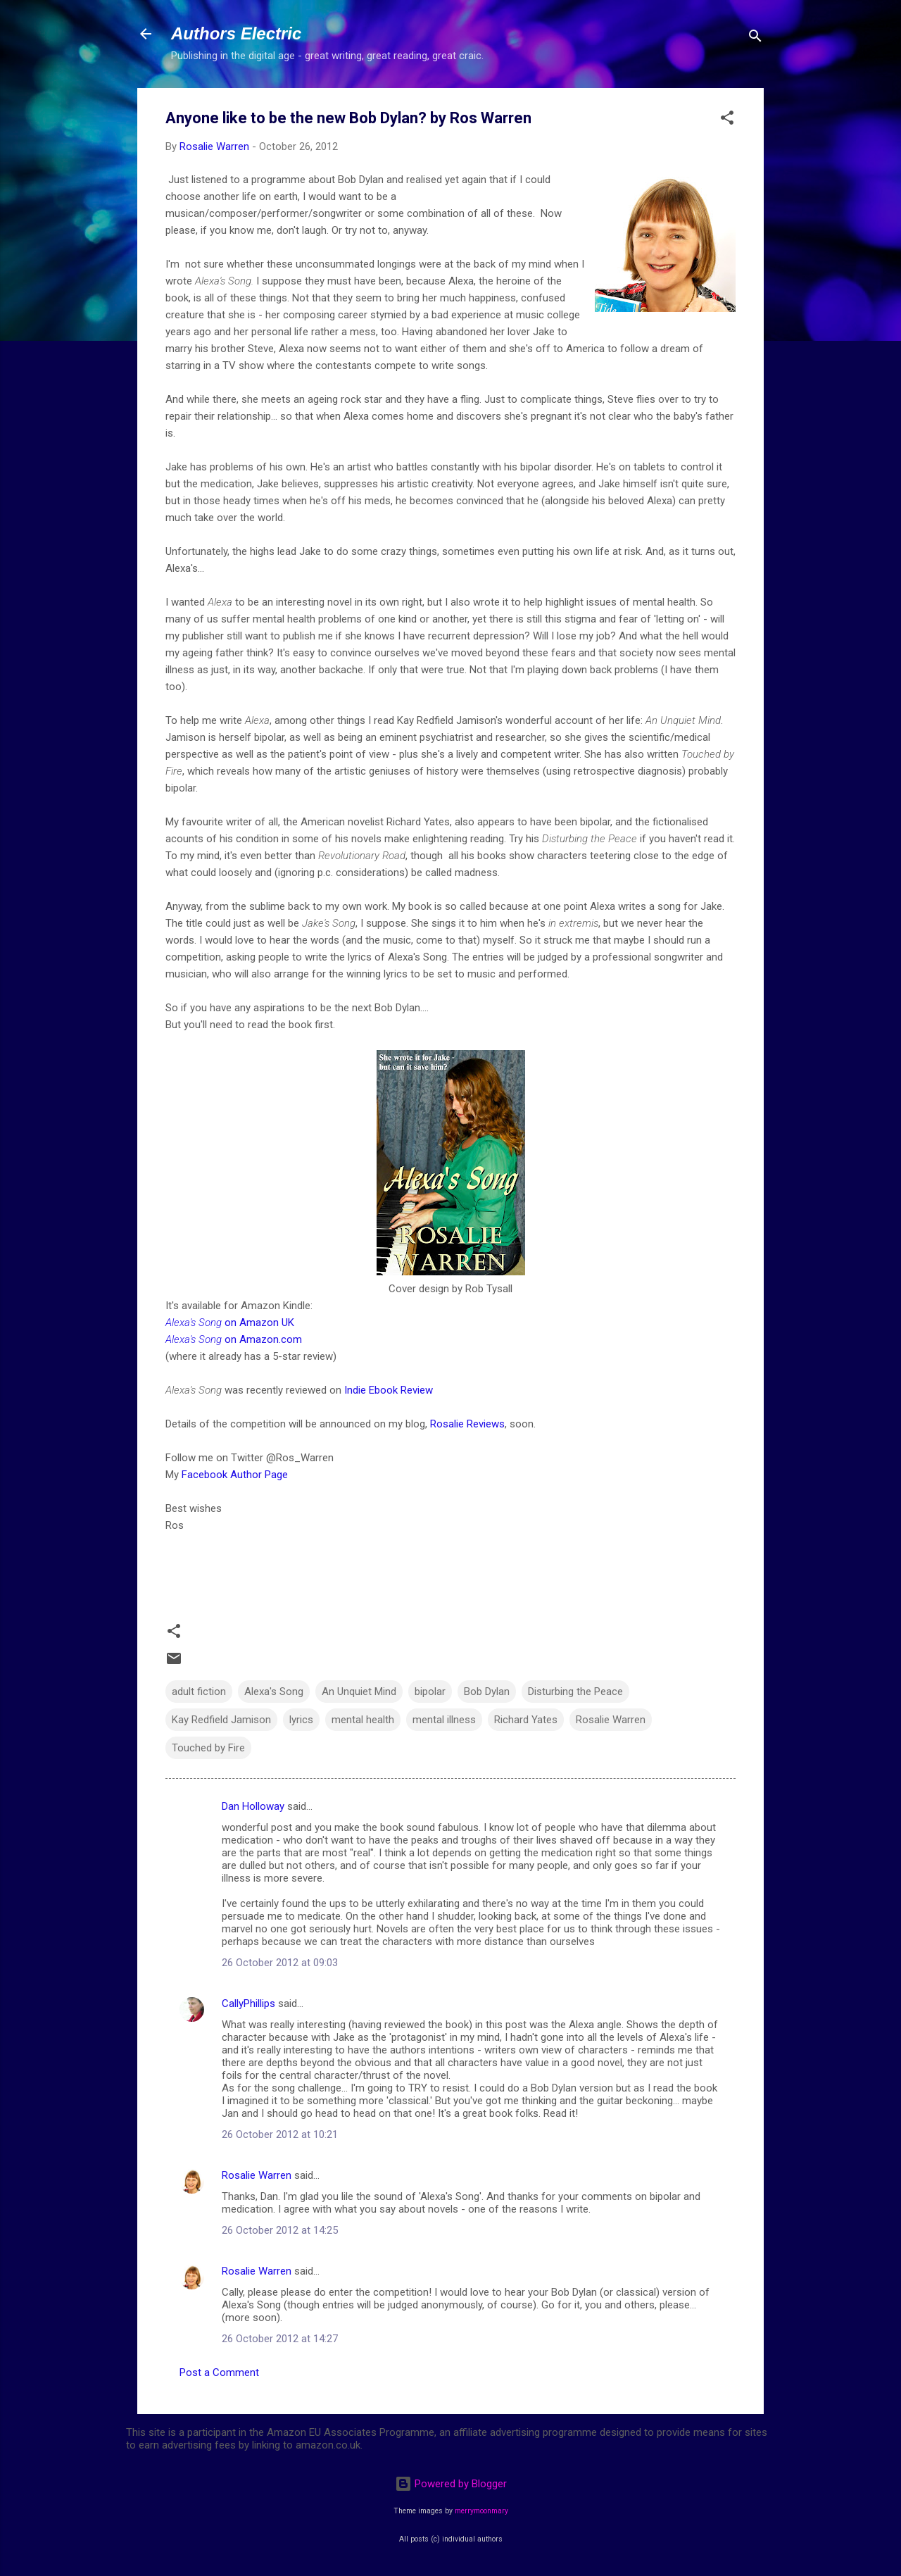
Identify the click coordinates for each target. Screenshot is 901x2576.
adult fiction (199, 1691)
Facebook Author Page (235, 1474)
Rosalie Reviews (467, 1424)
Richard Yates (525, 1719)
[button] (727, 120)
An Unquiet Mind (359, 1691)
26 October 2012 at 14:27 (280, 2338)
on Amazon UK (229, 1322)
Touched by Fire (208, 1748)
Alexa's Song (273, 1691)
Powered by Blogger (451, 2483)
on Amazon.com (235, 1339)
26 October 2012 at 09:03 (280, 1962)
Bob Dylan (487, 1691)
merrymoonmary (481, 2510)
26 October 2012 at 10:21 (280, 2134)
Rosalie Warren (610, 1719)
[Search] (755, 38)
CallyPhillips (248, 2003)
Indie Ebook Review (388, 1390)
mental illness (444, 1719)
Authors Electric (236, 33)
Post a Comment (219, 2372)
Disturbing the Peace (575, 1691)
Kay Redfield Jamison (221, 1719)
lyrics (301, 1719)
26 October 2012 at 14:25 (280, 2230)
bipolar (430, 1691)
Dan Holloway (253, 1806)
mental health (363, 1719)
